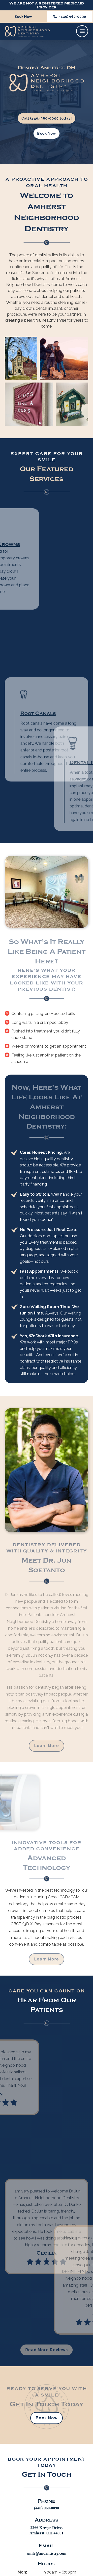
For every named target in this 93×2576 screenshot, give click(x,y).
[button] (82, 31)
